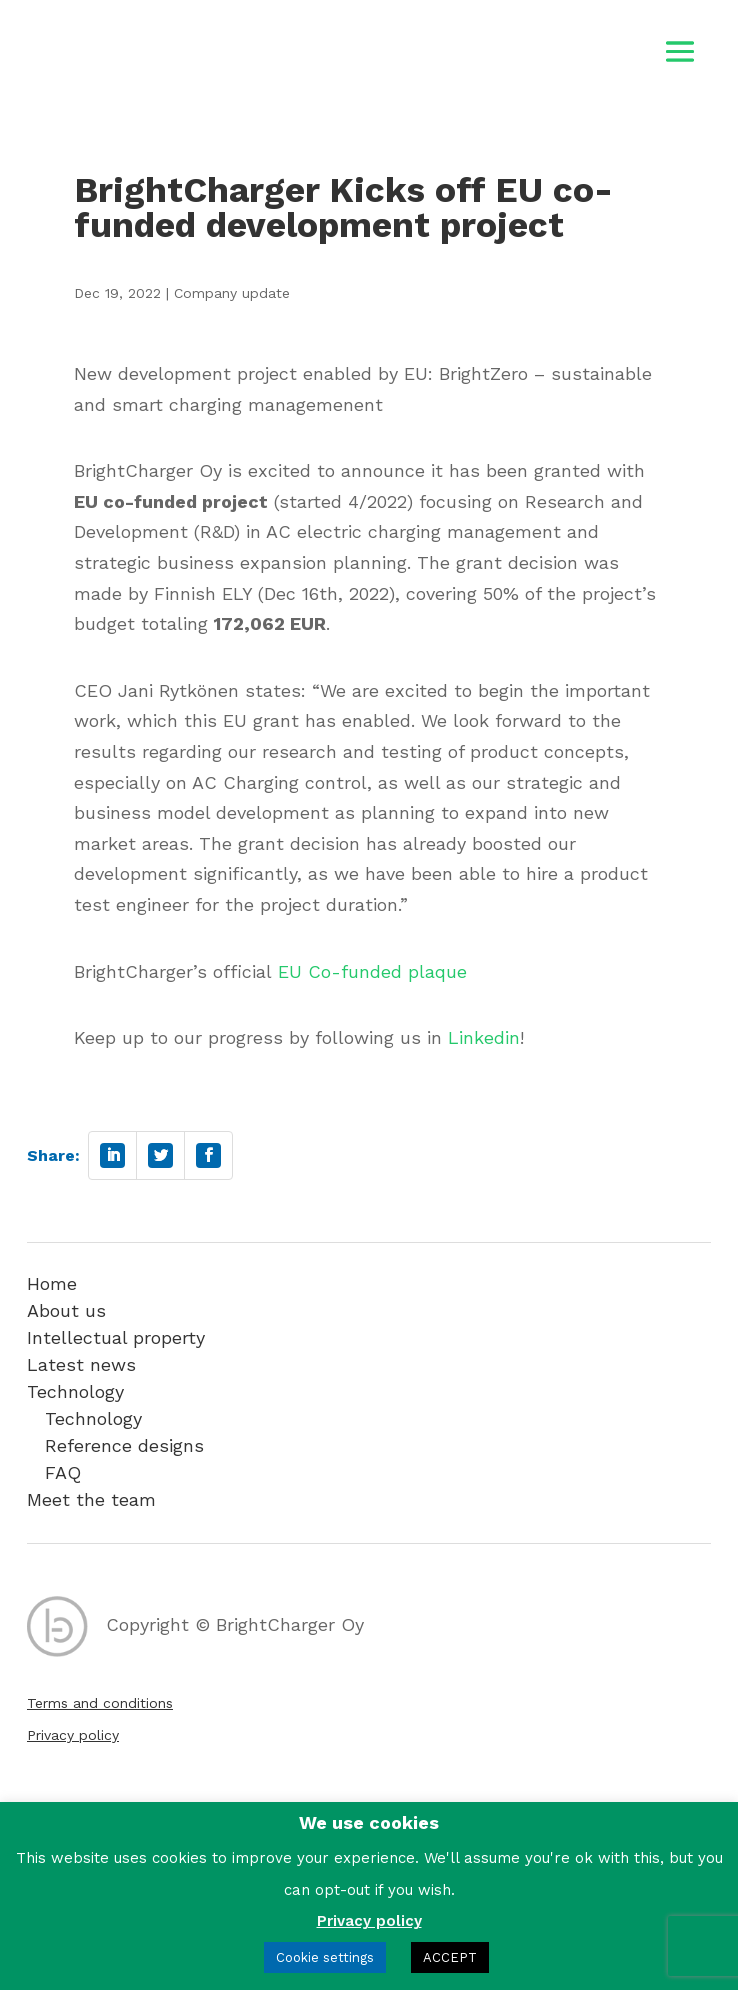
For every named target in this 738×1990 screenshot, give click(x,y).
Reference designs (124, 1445)
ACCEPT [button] (450, 1957)
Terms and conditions (100, 1703)
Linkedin (484, 1037)
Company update (232, 293)
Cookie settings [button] (325, 1957)
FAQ (63, 1472)
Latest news (81, 1364)
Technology (75, 1391)
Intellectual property (116, 1337)
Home (52, 1283)
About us (66, 1310)
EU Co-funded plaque (372, 971)
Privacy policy (73, 1735)
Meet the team (91, 1499)
